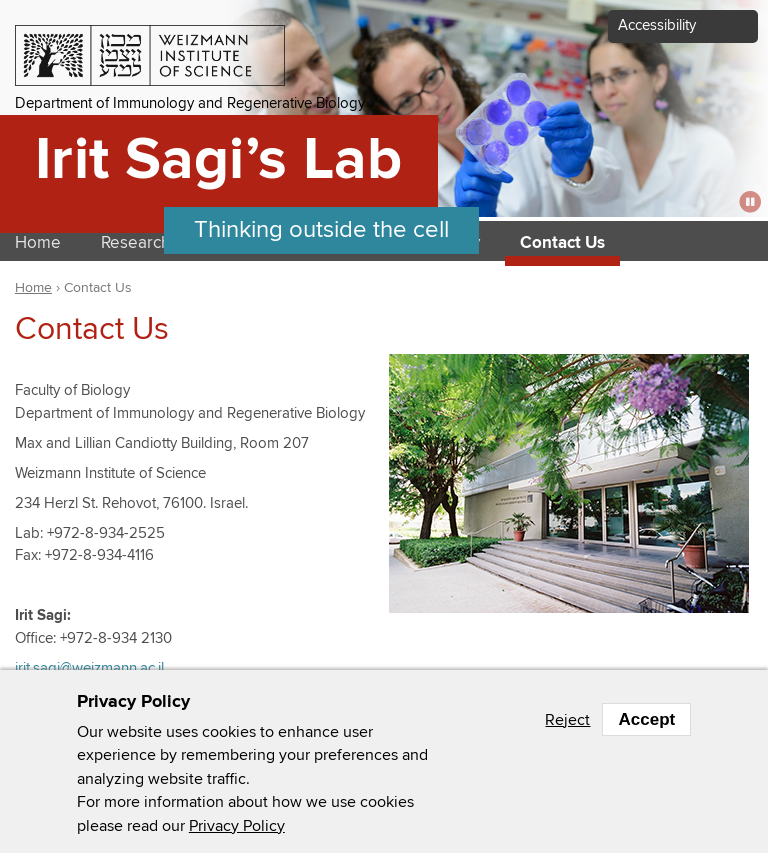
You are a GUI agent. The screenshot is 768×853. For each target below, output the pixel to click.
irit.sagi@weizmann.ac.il (89, 668)
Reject (567, 720)
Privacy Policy (237, 826)
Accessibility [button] (657, 25)
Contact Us (562, 243)
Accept (646, 719)
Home (33, 288)
